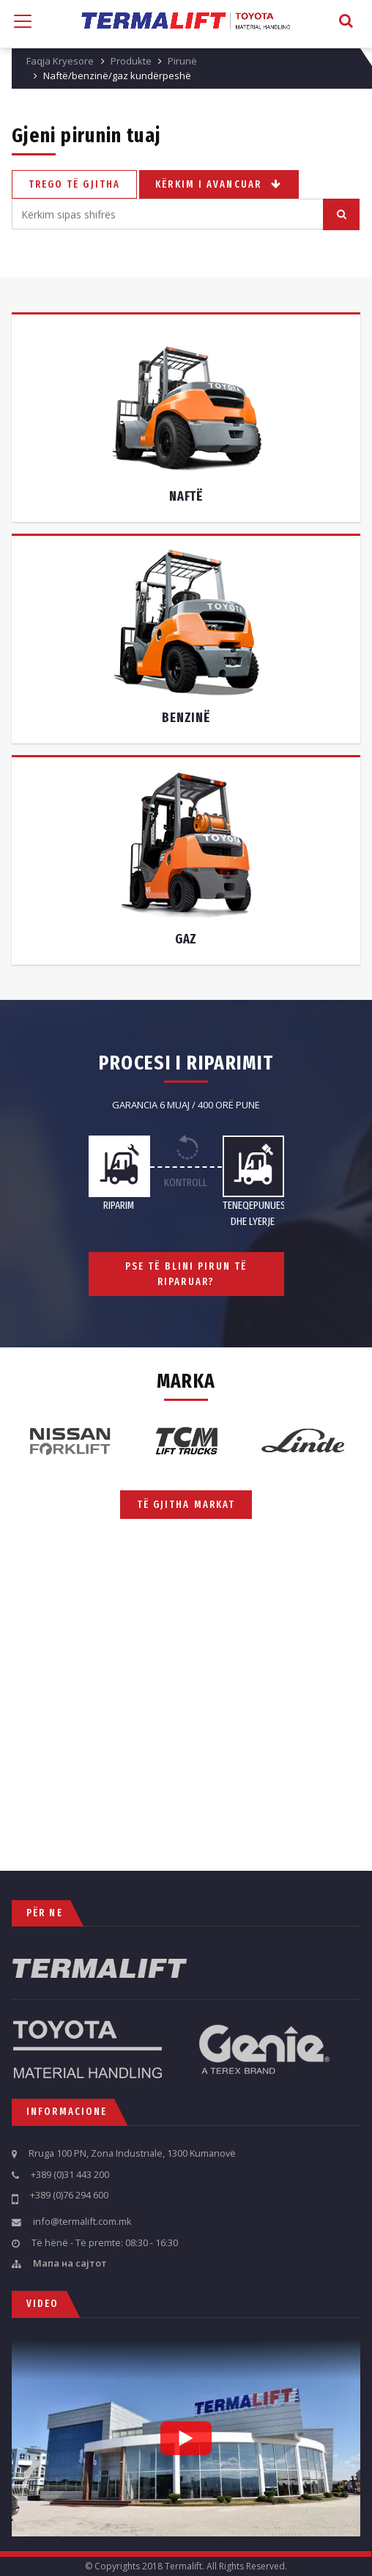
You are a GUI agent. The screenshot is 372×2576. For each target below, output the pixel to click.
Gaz (186, 939)
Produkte (131, 60)
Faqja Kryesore (60, 60)
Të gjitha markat (186, 1504)
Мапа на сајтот (70, 2264)
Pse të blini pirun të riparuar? (196, 1274)
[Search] (168, 214)
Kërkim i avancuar (218, 184)
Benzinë (186, 718)
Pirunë (182, 60)
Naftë (186, 496)
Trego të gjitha (75, 183)
